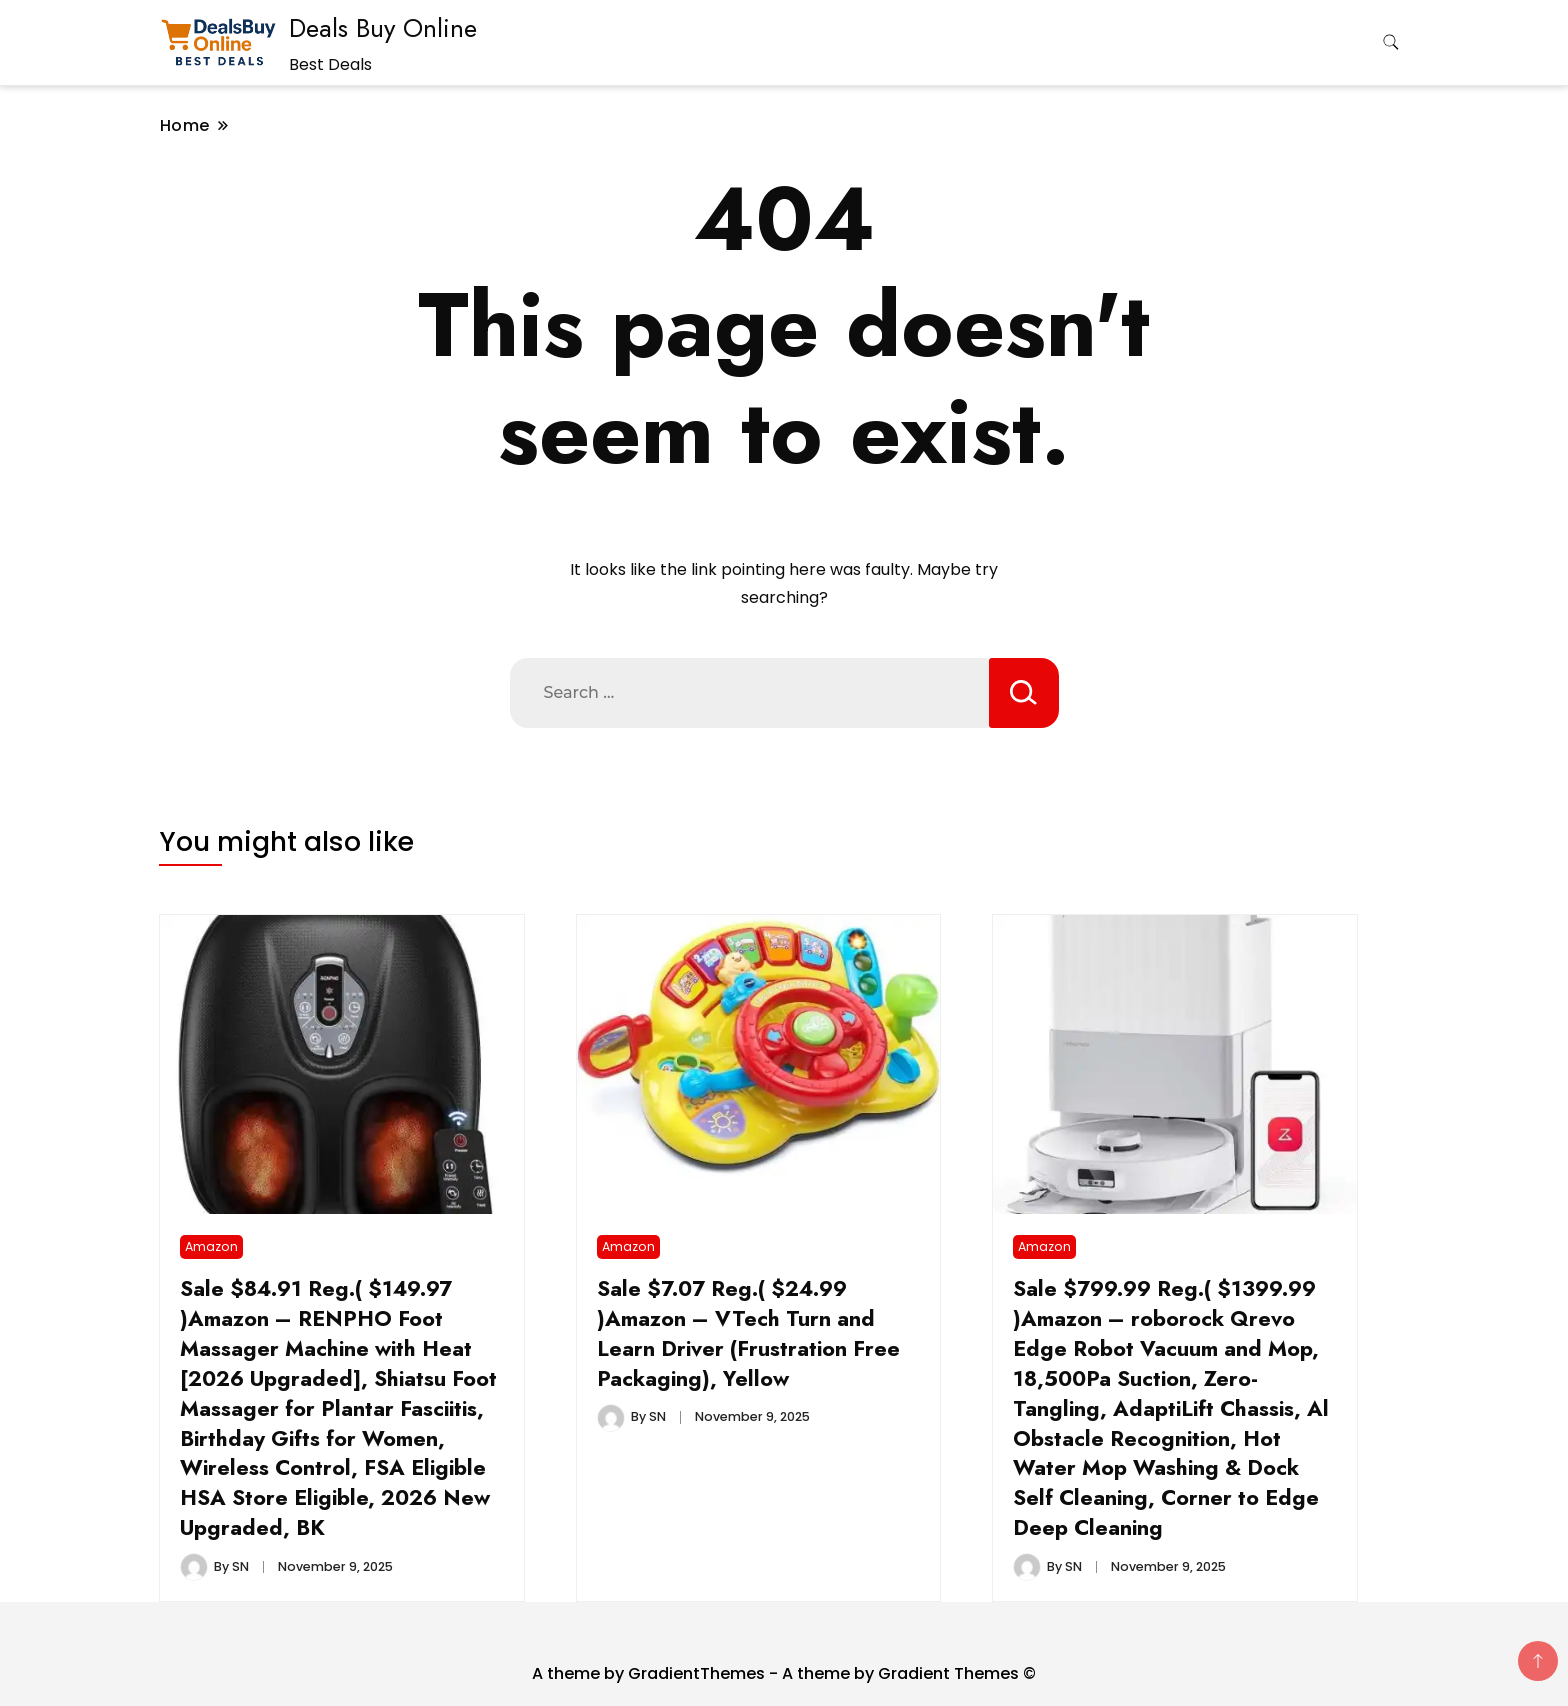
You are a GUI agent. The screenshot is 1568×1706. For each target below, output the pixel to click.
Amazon (211, 1246)
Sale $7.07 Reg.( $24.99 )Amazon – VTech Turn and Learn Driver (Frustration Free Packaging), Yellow (748, 1333)
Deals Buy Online (383, 28)
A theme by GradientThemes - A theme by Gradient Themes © (784, 1673)
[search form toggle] (1391, 42)
